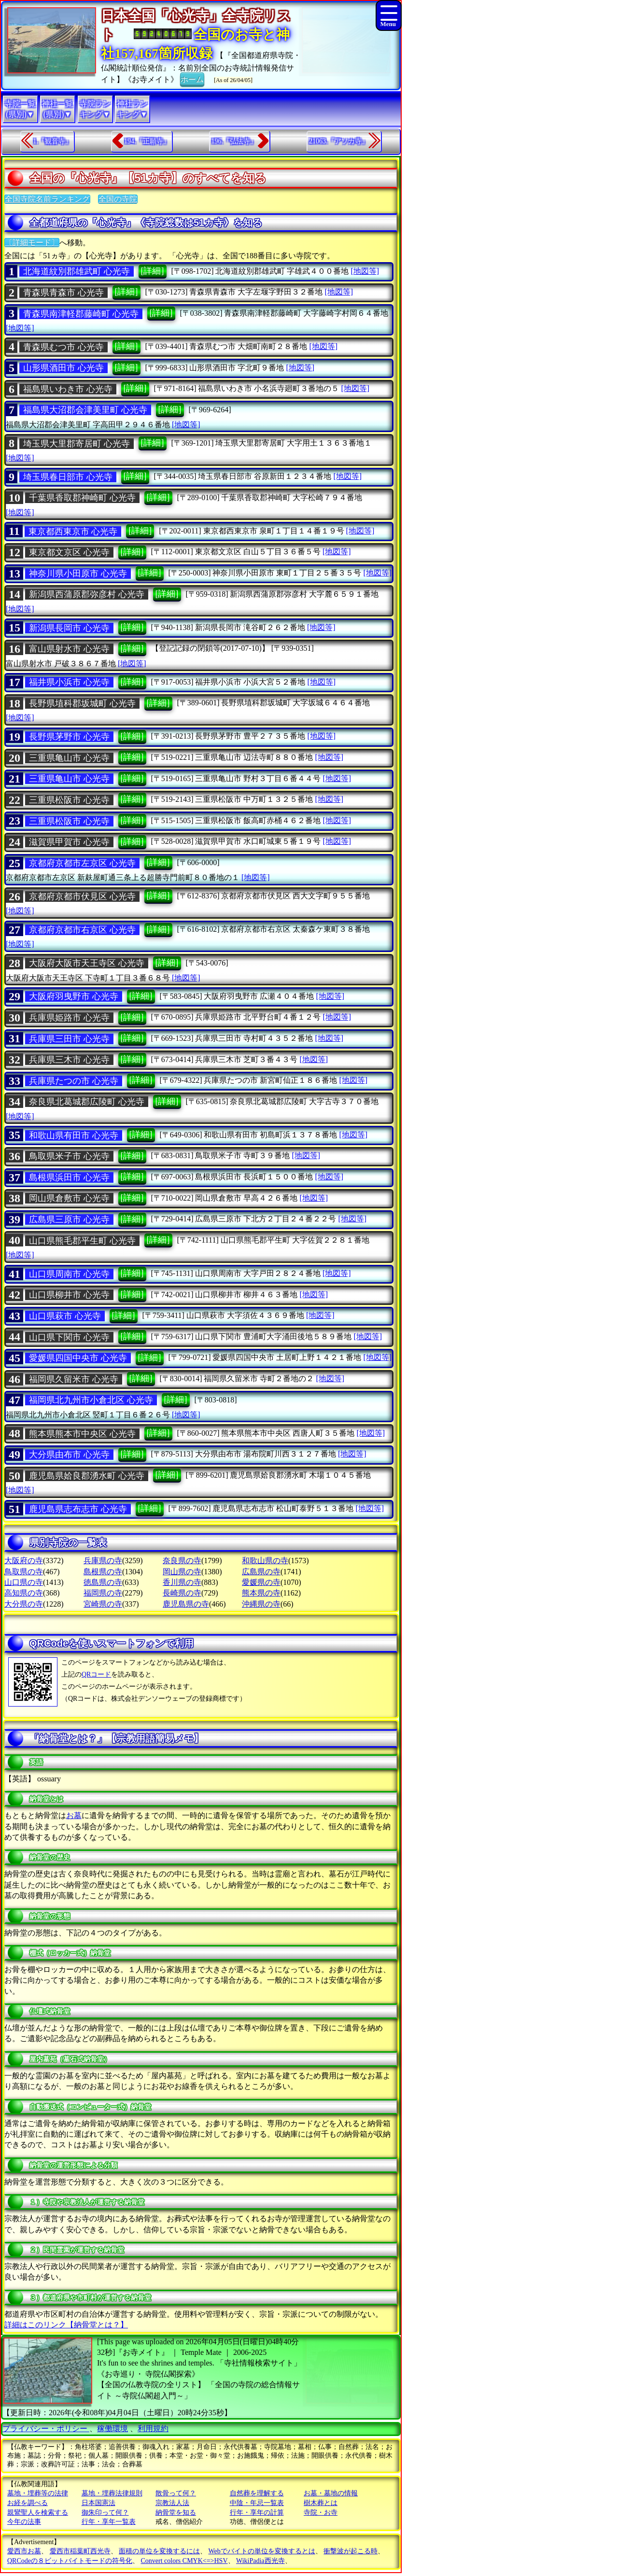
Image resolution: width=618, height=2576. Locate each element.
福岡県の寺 (103, 1593)
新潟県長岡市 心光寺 (69, 628)
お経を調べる (27, 2502)
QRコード (96, 1674)
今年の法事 (24, 2521)
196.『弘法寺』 (234, 141)
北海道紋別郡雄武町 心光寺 (76, 271)
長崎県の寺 (182, 1593)
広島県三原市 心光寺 (69, 1219)
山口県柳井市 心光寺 (69, 1295)
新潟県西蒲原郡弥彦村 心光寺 (86, 594)
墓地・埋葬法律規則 (112, 2493)
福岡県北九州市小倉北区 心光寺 (91, 1400)
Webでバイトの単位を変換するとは (262, 2551)
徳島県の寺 (103, 1582)
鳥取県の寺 (23, 1572)
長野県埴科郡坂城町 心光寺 (82, 703)
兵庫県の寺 (103, 1560)
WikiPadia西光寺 (260, 2560)
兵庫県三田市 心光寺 (69, 1039)
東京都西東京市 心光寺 (73, 531)
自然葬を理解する (257, 2493)
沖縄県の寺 (261, 1604)
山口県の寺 (23, 1582)
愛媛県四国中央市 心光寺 (78, 1358)
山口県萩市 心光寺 (65, 1316)
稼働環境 (112, 2428)
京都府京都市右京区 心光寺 (82, 930)
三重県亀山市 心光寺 (69, 758)
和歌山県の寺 (265, 1560)
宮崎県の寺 (103, 1604)
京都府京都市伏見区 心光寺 (82, 896)
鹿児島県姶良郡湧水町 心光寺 (86, 1476)
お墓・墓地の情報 (331, 2493)
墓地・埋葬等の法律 (37, 2493)
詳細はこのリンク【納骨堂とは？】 (66, 2325)
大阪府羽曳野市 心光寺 (73, 996)
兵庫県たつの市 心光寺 (73, 1081)
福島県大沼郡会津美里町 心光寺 (85, 410)
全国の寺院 (117, 199)
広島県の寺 (261, 1572)
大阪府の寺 (23, 1560)
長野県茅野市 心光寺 (69, 737)
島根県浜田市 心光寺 (69, 1177)
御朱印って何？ (105, 2512)
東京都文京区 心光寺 (69, 552)
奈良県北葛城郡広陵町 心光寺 (86, 1101)
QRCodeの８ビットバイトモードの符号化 (69, 2560)
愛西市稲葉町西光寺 (80, 2551)
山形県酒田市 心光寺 (63, 368)
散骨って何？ (175, 2493)
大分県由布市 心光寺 (69, 1454)
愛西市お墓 (24, 2551)
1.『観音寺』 (52, 141)
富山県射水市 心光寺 (69, 649)
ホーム (192, 78)
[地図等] (365, 271)
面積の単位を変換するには (159, 2551)
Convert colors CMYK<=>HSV (184, 2560)
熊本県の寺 (261, 1593)
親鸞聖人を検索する (37, 2512)
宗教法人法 (172, 2502)
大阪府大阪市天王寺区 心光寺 (86, 963)
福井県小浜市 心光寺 (69, 682)
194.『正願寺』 (147, 141)
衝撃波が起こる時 (350, 2551)
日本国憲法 (98, 2502)
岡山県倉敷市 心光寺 (69, 1198)
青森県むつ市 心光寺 (63, 347)
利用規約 (153, 2428)
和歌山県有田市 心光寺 (73, 1135)
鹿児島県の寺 (186, 1604)
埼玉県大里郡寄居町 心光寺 (76, 443)
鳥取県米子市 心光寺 (69, 1156)
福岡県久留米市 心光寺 (73, 1379)
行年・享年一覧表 (109, 2521)
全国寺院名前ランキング (47, 199)
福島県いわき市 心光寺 (67, 389)
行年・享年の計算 (257, 2512)
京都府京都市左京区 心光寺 (82, 863)
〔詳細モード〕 (32, 242)
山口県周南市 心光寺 (69, 1274)
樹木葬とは (320, 2502)
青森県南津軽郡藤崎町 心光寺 (81, 314)
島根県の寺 (103, 1572)
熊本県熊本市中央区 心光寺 (82, 1434)
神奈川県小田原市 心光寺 (78, 573)
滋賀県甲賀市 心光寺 (69, 842)
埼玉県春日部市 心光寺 (67, 477)
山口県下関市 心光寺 (69, 1337)
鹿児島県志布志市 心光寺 (78, 1509)
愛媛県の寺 (261, 1582)
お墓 (74, 1815)
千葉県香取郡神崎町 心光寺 (82, 498)
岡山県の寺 (182, 1572)
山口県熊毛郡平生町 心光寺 (82, 1241)
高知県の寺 (23, 1593)
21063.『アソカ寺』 (338, 141)
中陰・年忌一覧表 (257, 2502)
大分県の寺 (23, 1604)
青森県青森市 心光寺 (63, 292)
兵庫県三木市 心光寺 (69, 1059)
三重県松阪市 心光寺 (69, 800)
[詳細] (152, 271)
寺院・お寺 (320, 2512)
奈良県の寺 (182, 1560)
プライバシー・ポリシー (45, 2428)
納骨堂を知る (175, 2512)
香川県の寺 (182, 1582)
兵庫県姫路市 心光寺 (69, 1017)
